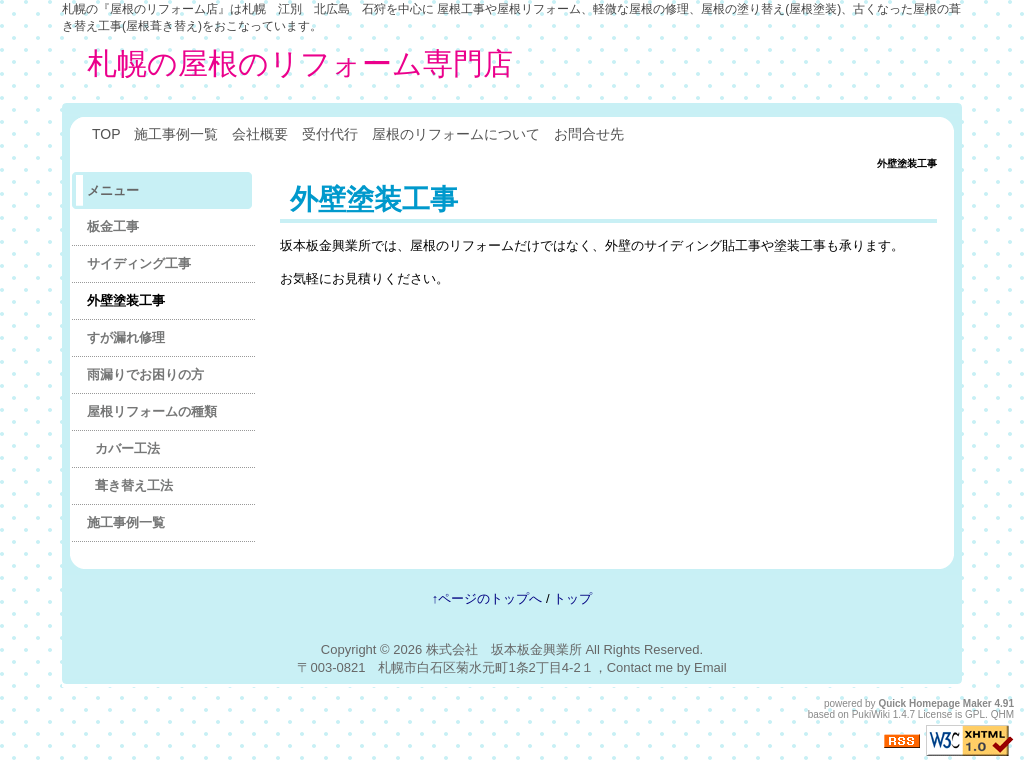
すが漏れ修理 (126, 337)
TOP (106, 134)
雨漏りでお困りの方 (145, 374)
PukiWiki (871, 714)
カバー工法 (127, 448)
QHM (1002, 714)
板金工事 (113, 226)
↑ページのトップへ (487, 598)
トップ (572, 598)
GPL (975, 714)
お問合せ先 (589, 134)
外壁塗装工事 (126, 300)
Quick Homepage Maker (934, 703)
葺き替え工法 (134, 485)
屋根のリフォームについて (456, 134)
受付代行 (330, 134)
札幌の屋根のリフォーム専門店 (300, 63)
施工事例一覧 (176, 134)
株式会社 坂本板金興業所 (504, 649)
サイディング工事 (139, 263)
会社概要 (260, 134)
